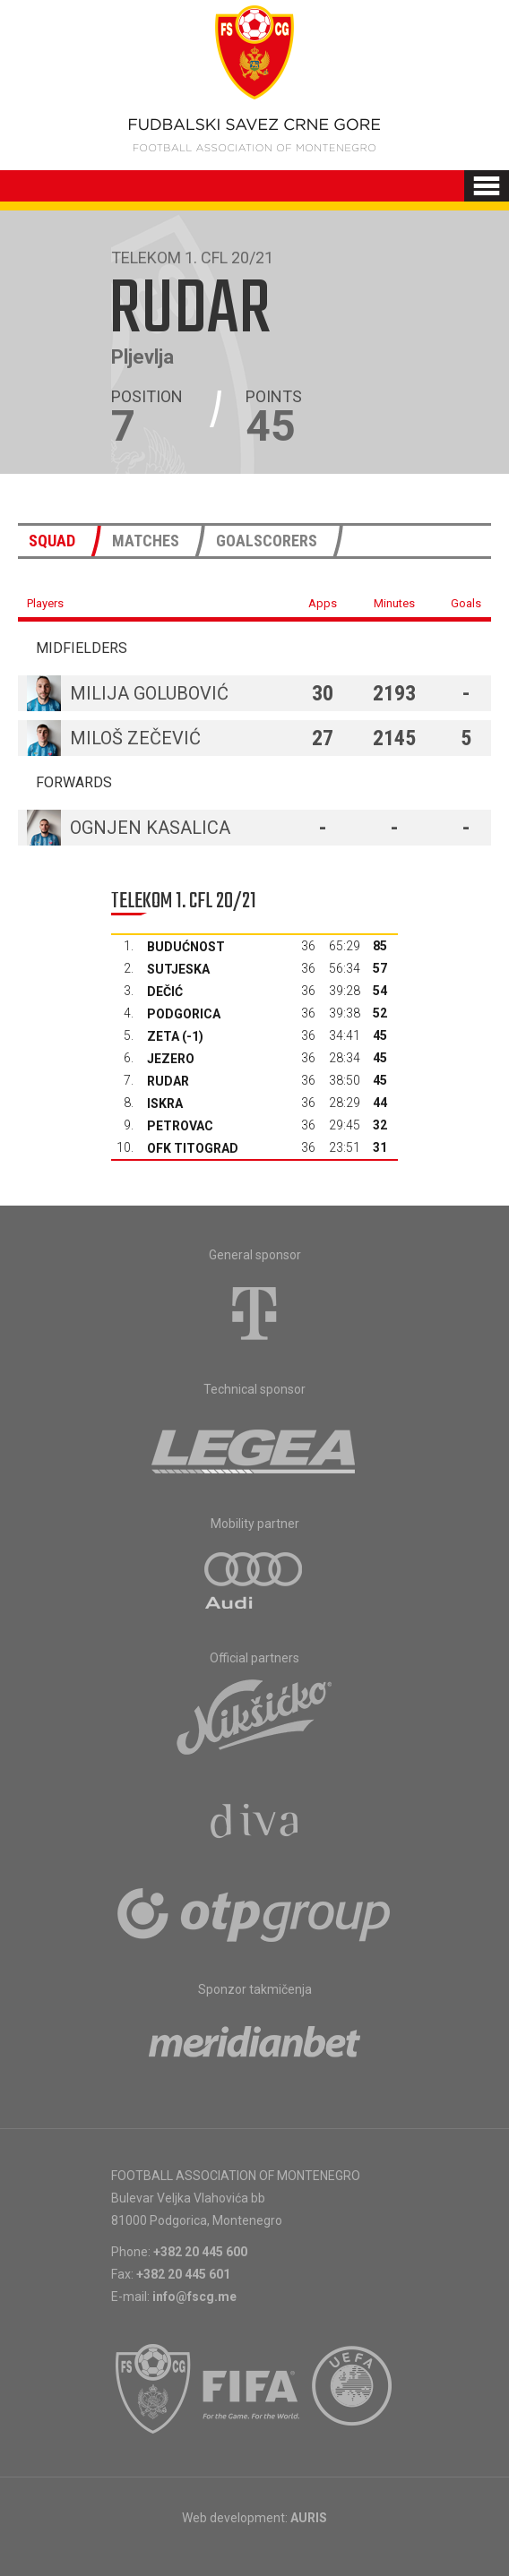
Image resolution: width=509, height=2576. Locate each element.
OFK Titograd (192, 1148)
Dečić (165, 991)
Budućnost (186, 947)
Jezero (170, 1059)
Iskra (165, 1103)
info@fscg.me (194, 2296)
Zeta (163, 1036)
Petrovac (180, 1126)
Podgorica (183, 1014)
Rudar (168, 1081)
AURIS (308, 2518)
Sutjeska (178, 969)
